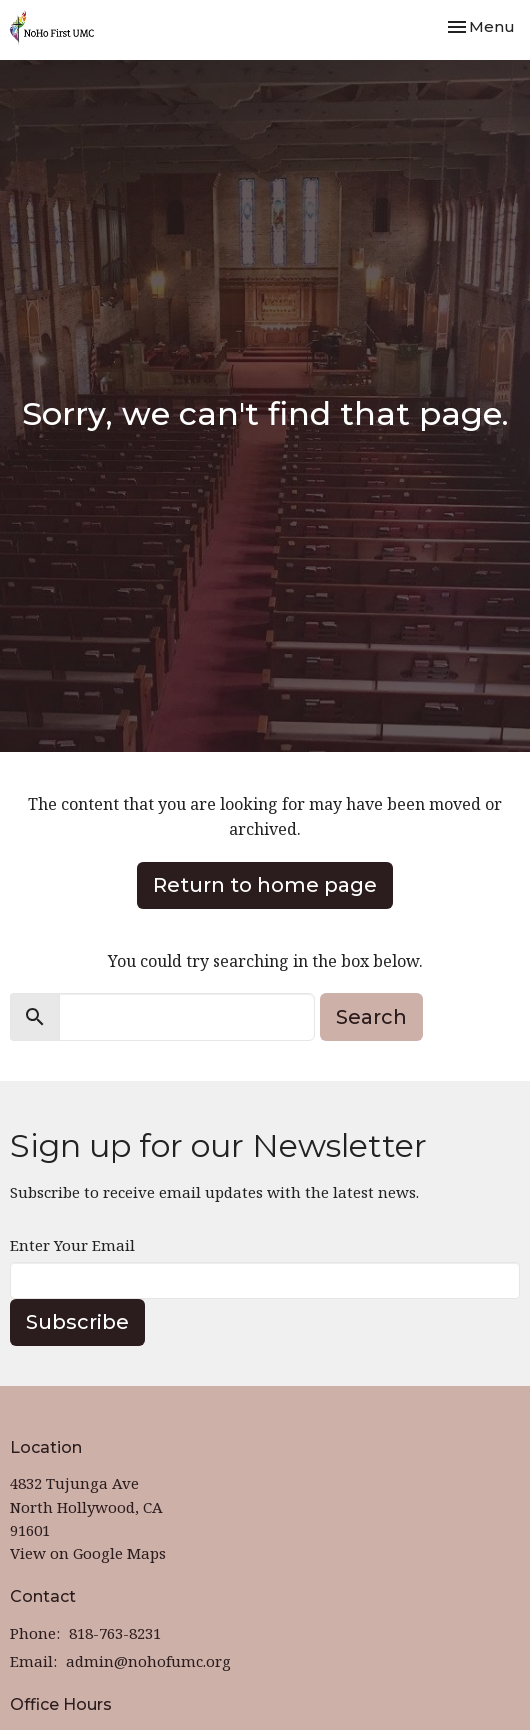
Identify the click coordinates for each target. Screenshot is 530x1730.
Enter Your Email (72, 1245)
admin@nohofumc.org (148, 1661)
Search (371, 1017)
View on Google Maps (88, 1553)
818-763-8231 (115, 1633)
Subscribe (77, 1322)
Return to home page (265, 885)
